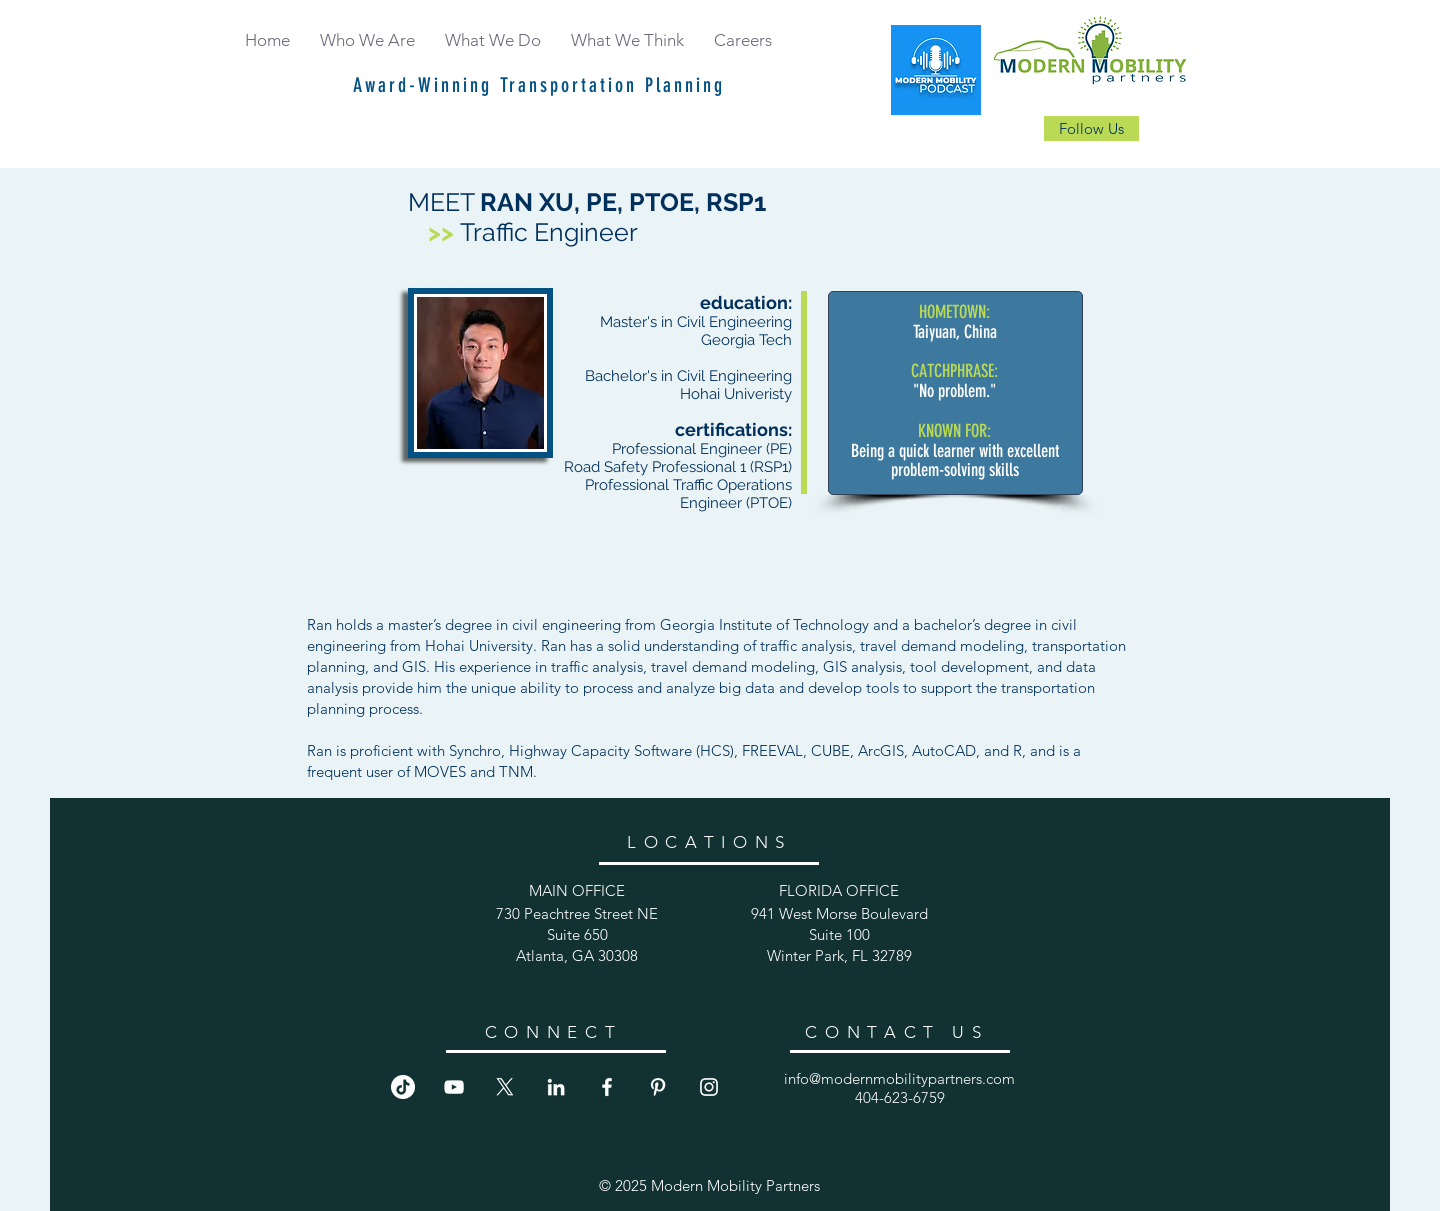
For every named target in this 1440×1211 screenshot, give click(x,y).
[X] (505, 1087)
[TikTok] (403, 1087)
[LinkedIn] (556, 1087)
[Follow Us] (1091, 128)
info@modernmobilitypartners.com (899, 1078)
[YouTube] (454, 1087)
